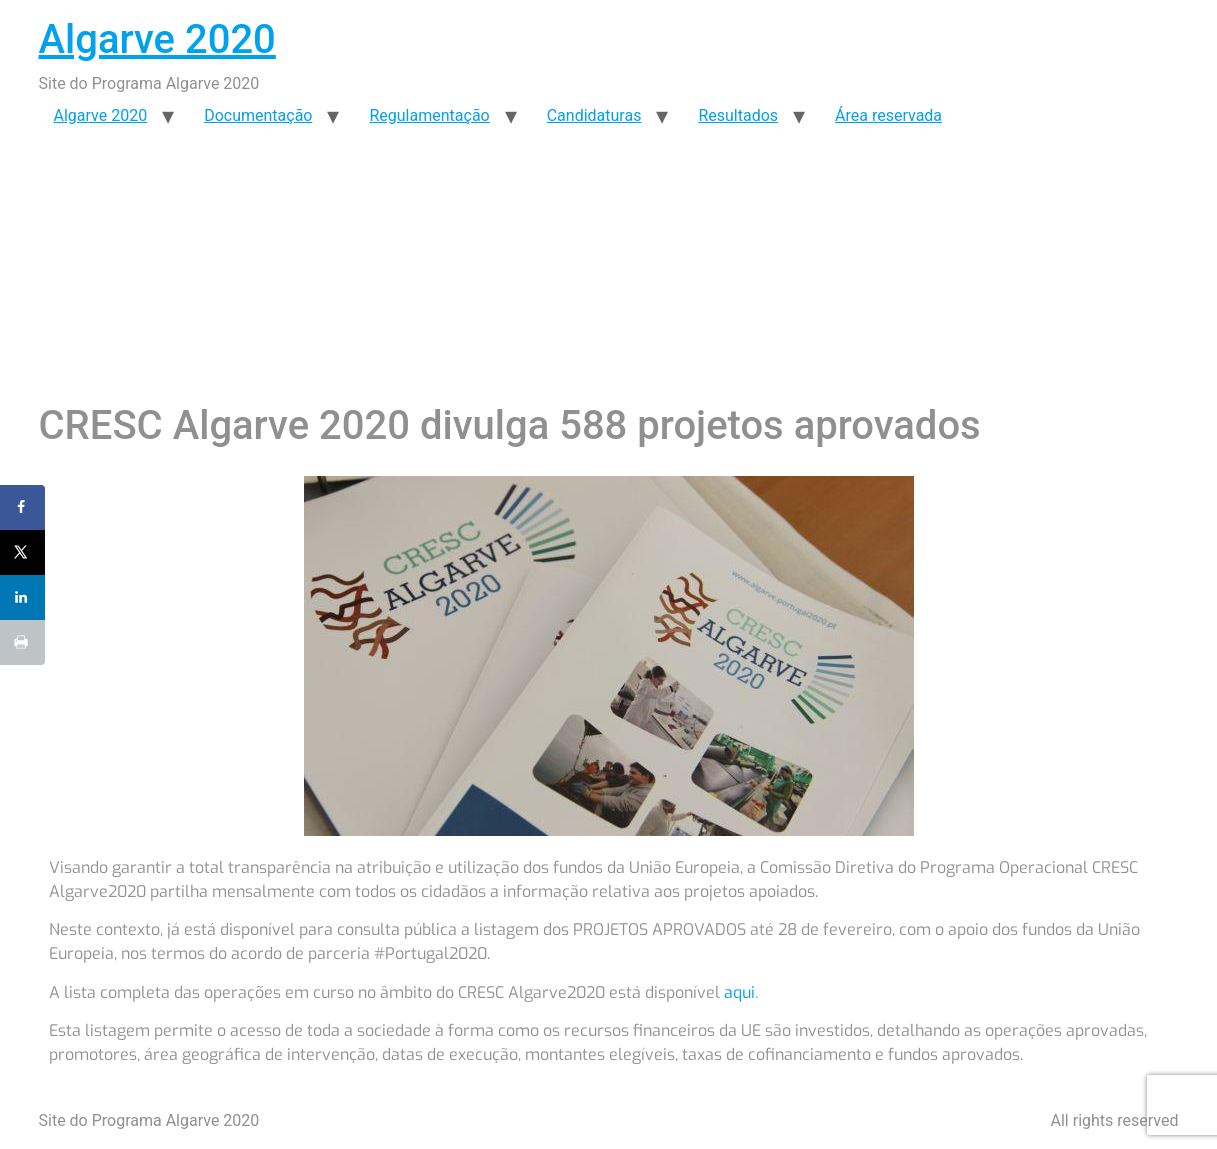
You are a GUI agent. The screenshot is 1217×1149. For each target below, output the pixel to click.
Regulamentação (429, 115)
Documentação (258, 115)
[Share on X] (22, 552)
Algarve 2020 (157, 39)
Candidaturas (594, 115)
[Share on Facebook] (22, 507)
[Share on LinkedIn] (22, 597)
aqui (739, 992)
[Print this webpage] (22, 642)
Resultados (738, 115)
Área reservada (888, 115)
